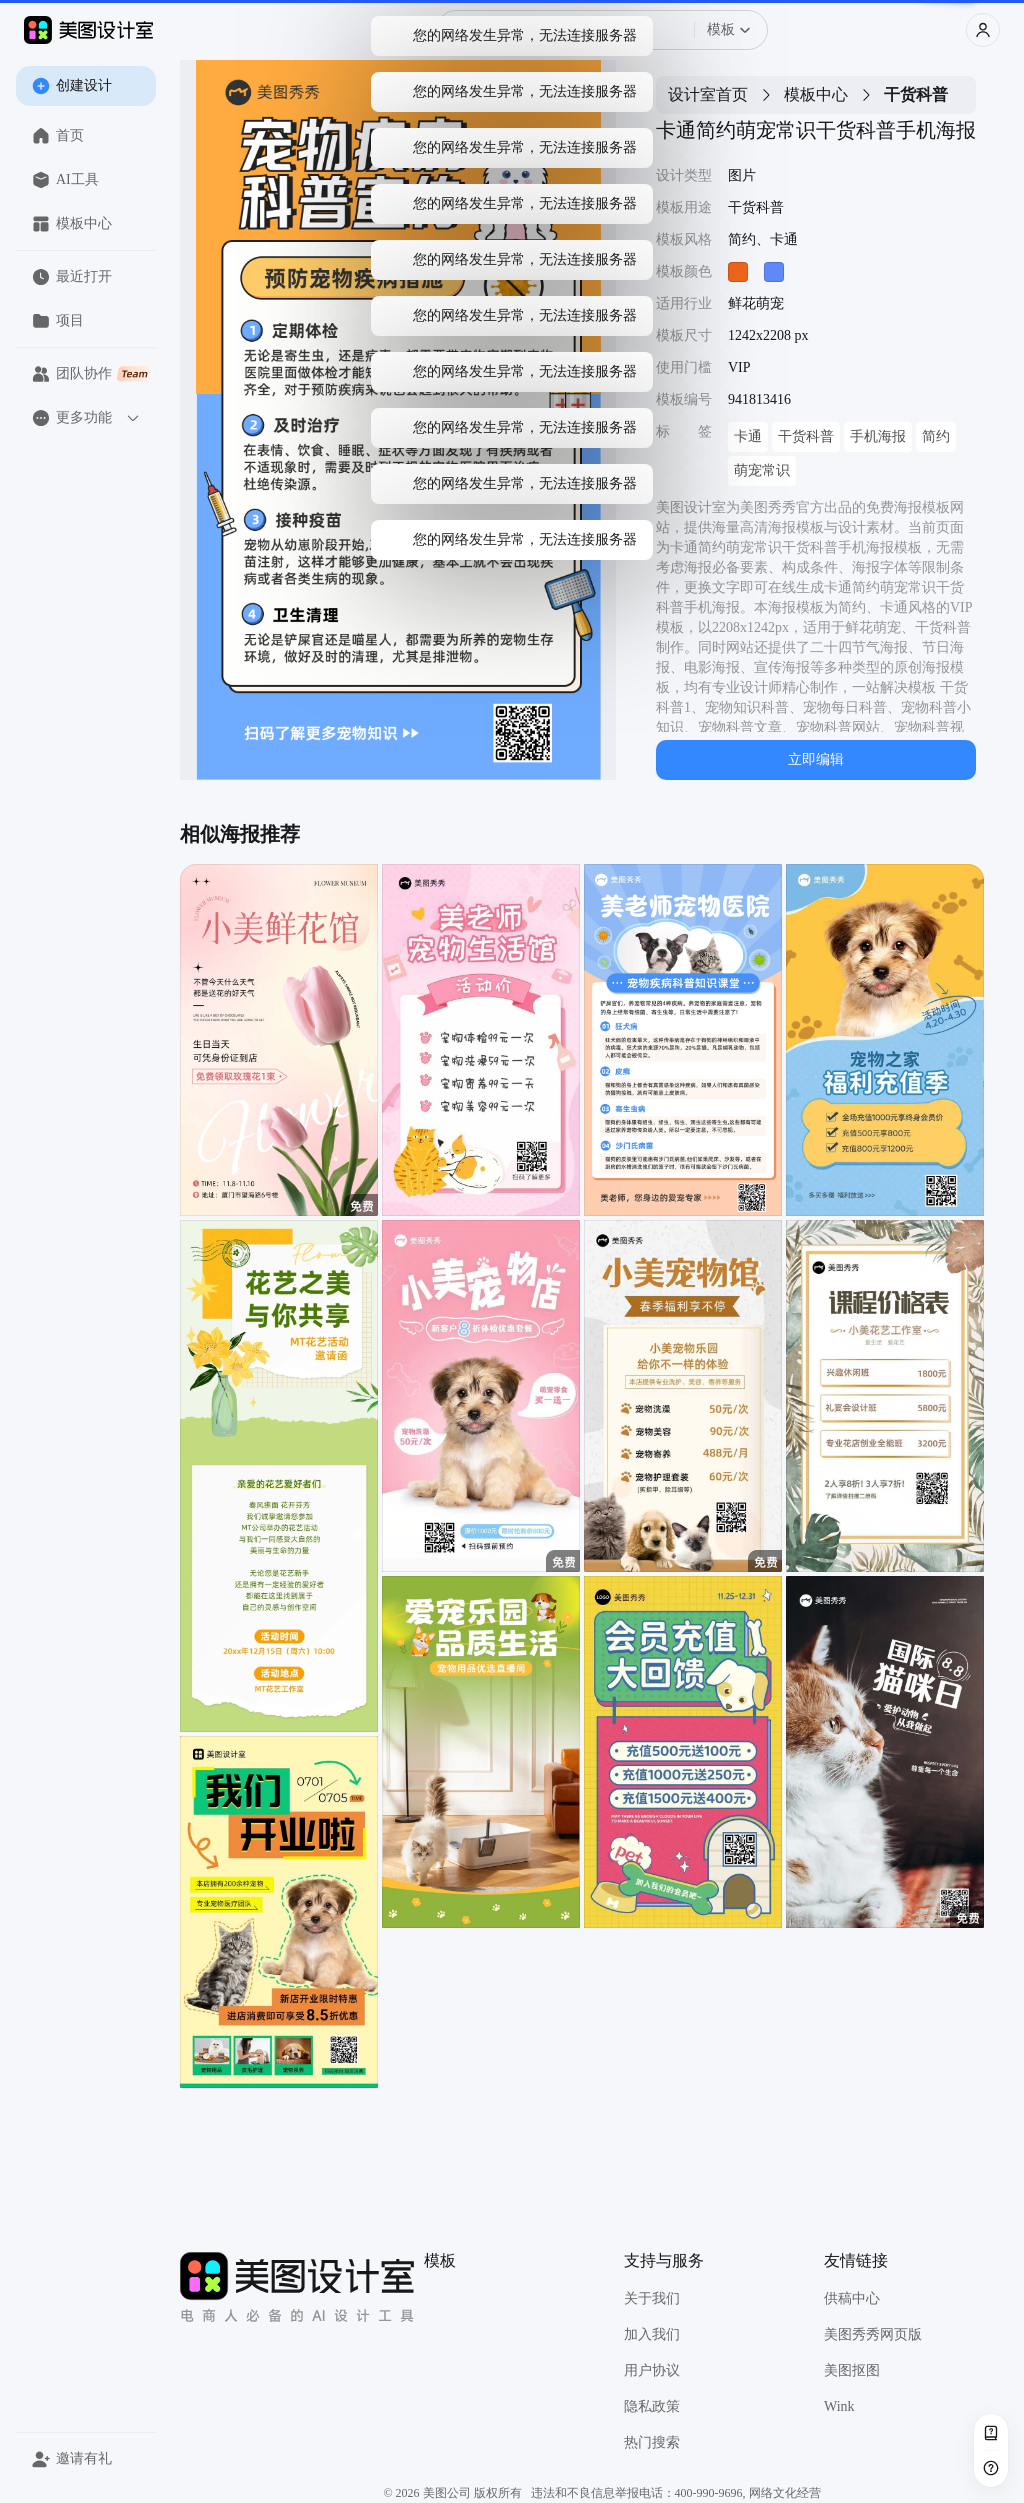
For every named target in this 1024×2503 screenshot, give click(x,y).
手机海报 (878, 436)
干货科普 (806, 436)
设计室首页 (708, 94)
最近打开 (72, 277)
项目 (58, 321)
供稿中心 (852, 2298)
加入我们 (652, 2334)
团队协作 (93, 374)
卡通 (748, 436)
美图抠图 (852, 2370)
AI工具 (65, 180)
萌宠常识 (762, 470)
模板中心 (72, 224)
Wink (839, 2406)
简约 (936, 436)
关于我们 (652, 2298)
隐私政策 (652, 2406)
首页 (58, 136)
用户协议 (652, 2370)
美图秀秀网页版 (873, 2334)
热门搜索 (652, 2442)
